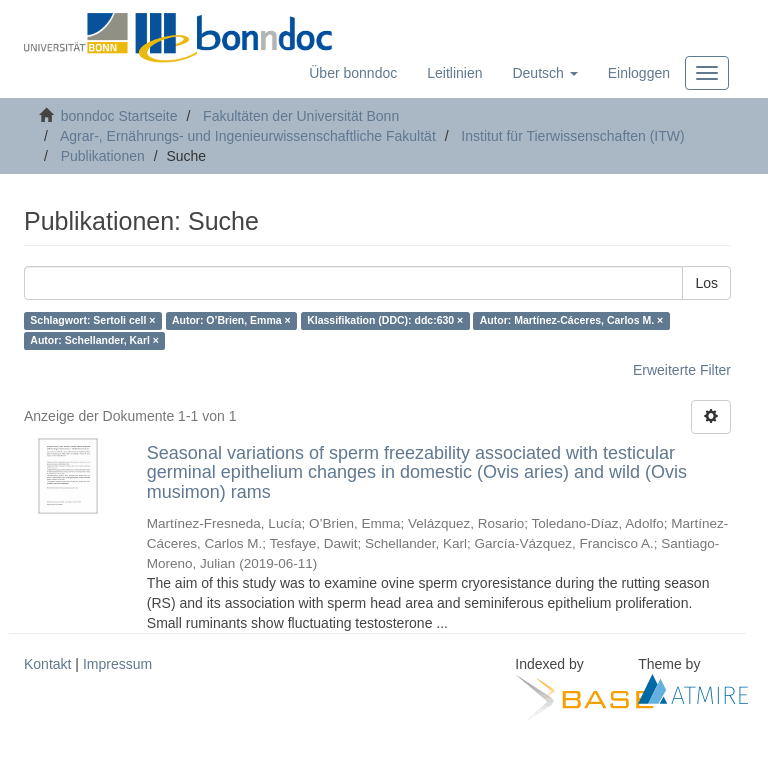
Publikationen (103, 156)
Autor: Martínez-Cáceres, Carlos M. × (572, 321)
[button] (544, 73)
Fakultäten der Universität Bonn (301, 116)
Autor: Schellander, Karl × (94, 341)
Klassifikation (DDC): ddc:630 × (385, 321)
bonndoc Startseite (119, 116)
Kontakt (47, 664)
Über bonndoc (353, 73)
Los (706, 283)
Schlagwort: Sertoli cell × (92, 321)
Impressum (117, 664)
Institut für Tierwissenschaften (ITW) (572, 136)
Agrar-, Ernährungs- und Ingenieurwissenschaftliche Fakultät (248, 136)
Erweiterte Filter (682, 370)
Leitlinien (454, 73)
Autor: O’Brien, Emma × (231, 321)
